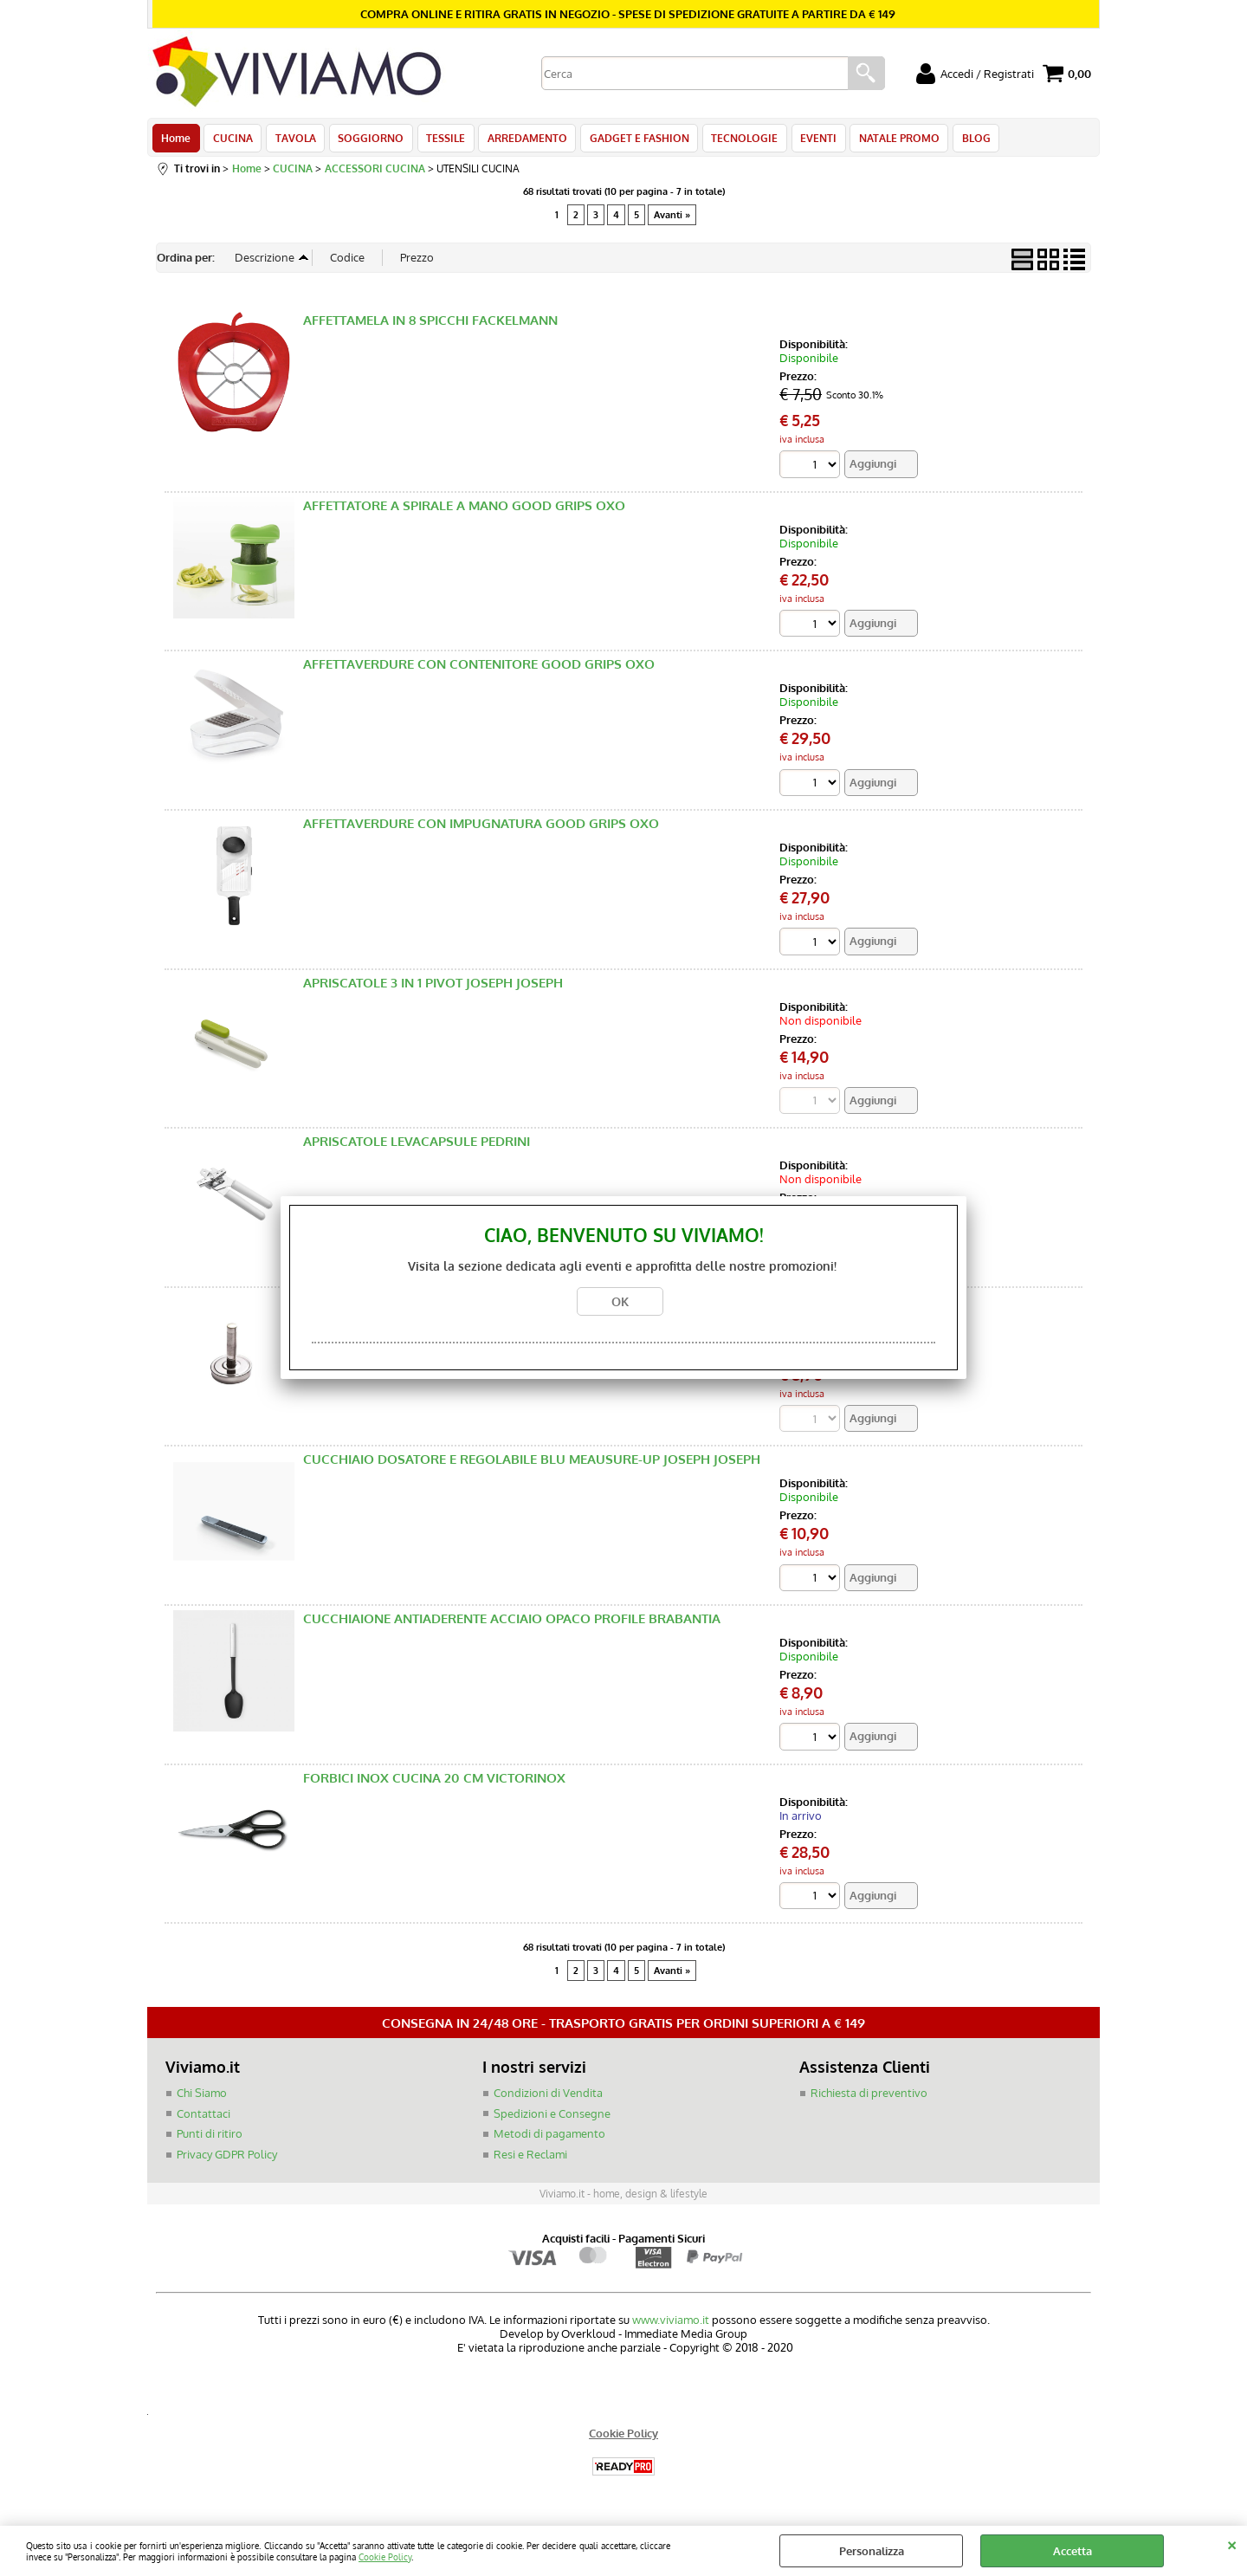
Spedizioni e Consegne (552, 2119)
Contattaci (203, 2119)
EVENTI (806, 140)
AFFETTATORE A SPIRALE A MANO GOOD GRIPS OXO (464, 510)
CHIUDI (1231, 2543)
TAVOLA (292, 140)
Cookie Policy (385, 2556)
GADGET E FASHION (630, 140)
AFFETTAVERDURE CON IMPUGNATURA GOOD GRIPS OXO (481, 828)
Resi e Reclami (530, 2159)
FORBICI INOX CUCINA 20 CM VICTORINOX (434, 1783)
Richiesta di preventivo (869, 2099)
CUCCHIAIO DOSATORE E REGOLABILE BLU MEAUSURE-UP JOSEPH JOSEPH (531, 1465)
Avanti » (672, 219)
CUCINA (231, 140)
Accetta (1072, 2551)
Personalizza (871, 2551)
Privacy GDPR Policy (227, 2159)
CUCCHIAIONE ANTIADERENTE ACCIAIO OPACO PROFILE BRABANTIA (511, 1623)
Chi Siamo (202, 2099)
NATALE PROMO (885, 140)
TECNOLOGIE (734, 140)
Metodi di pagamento (549, 2139)
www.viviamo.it (670, 2326)
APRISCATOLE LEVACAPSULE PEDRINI (416, 1146)
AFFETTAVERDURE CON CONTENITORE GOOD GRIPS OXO (479, 669)
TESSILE (439, 140)
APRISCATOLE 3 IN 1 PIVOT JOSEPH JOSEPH (433, 988)
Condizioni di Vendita (548, 2099)
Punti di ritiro (209, 2139)
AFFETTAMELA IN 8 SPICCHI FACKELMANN (430, 325)
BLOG (961, 140)
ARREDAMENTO (519, 140)
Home (176, 140)
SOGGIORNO (366, 140)
